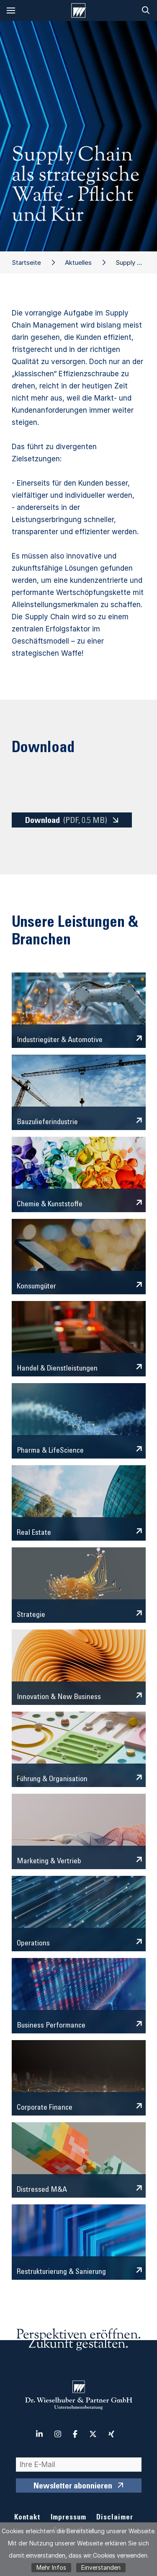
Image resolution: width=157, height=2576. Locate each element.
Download (66, 821)
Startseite (26, 262)
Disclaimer (114, 2518)
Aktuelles (78, 262)
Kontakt (27, 2518)
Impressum (68, 2518)
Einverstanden (101, 2567)
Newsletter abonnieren (72, 2487)
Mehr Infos (51, 2567)
